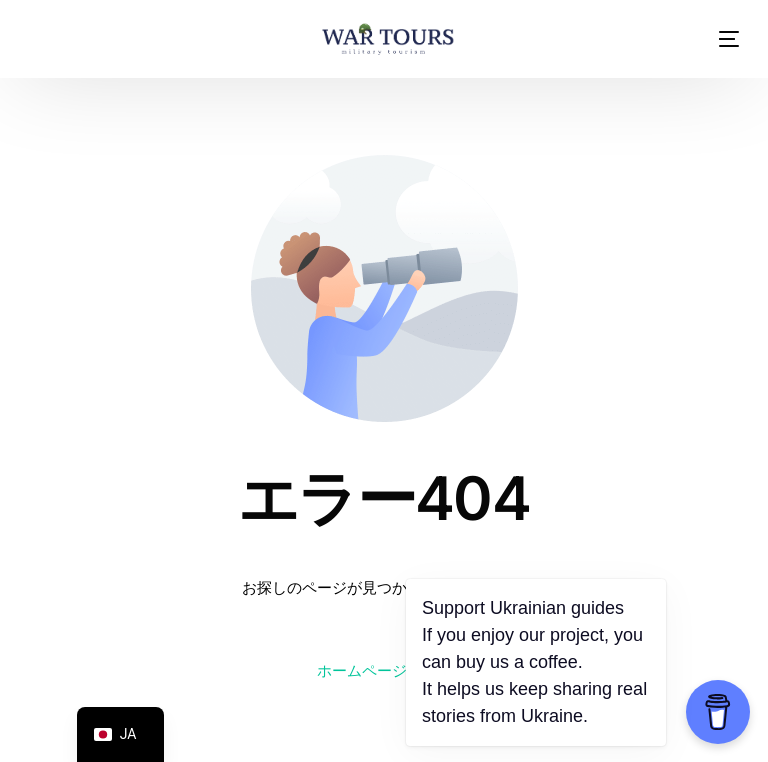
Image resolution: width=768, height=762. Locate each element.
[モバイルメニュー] (714, 39)
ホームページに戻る (384, 670)
